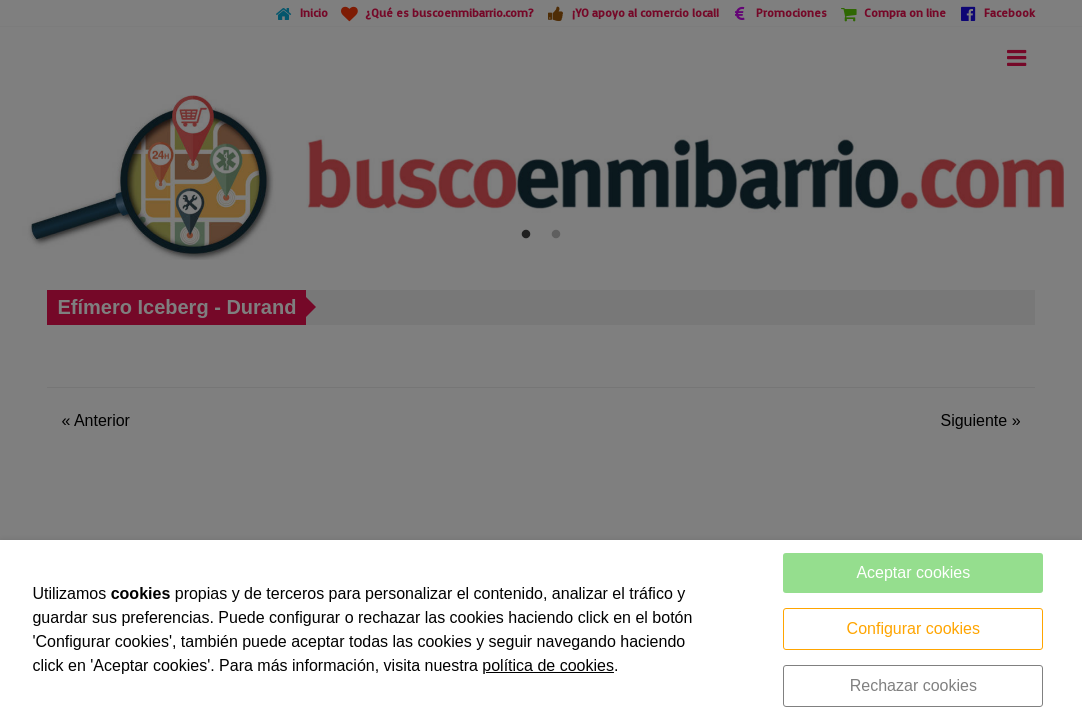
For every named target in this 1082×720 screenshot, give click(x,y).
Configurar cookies (913, 628)
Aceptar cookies (913, 572)
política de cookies (548, 665)
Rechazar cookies (913, 685)
